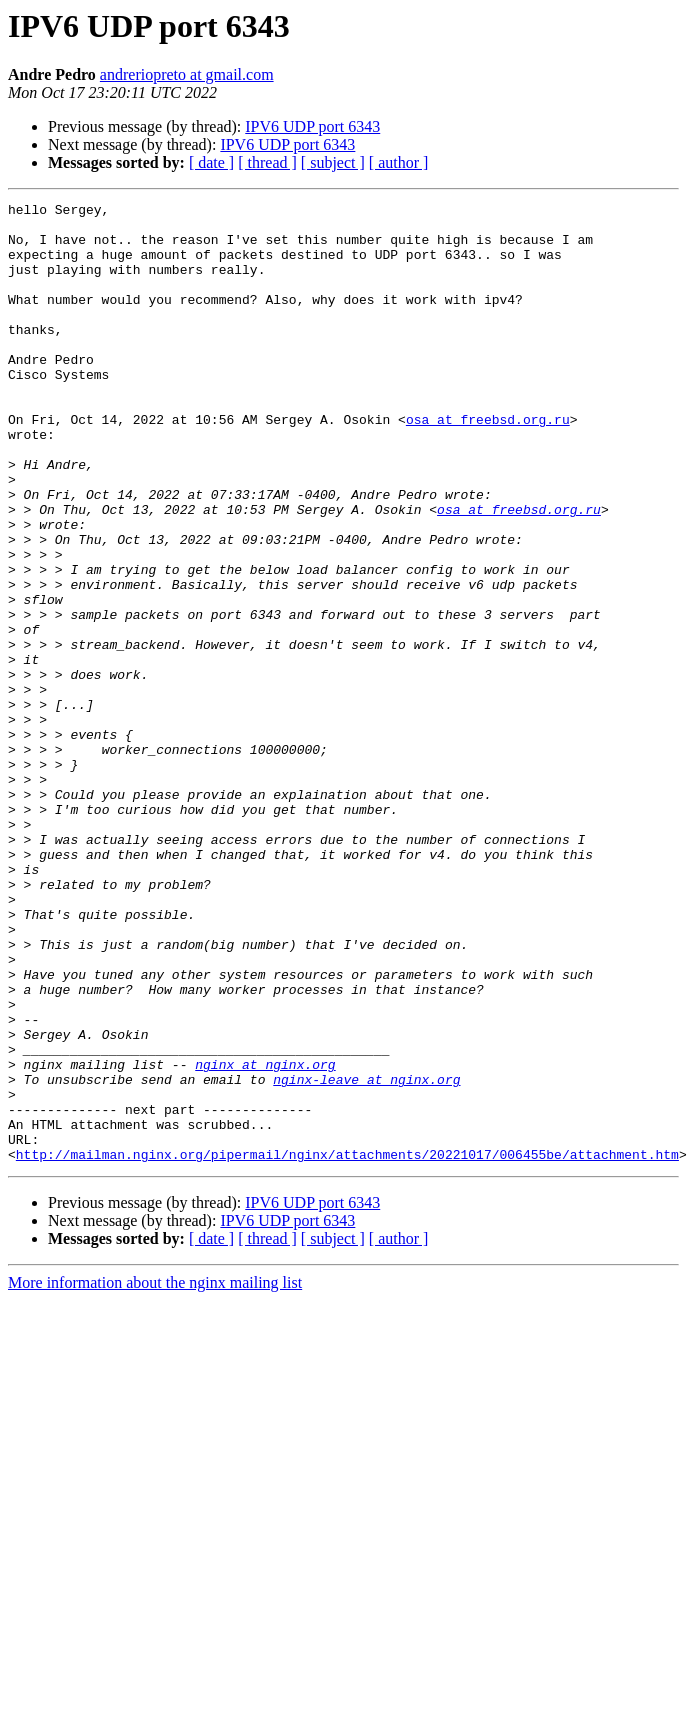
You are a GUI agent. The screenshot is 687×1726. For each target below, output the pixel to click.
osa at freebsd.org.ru (488, 464)
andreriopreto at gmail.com (187, 74)
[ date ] (211, 162)
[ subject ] (333, 162)
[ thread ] (267, 162)
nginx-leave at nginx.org (366, 1256)
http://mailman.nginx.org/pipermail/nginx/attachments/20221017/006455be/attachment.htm (347, 1346)
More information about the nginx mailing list (155, 1474)
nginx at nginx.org (265, 1238)
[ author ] (399, 162)
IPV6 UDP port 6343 (312, 126)
